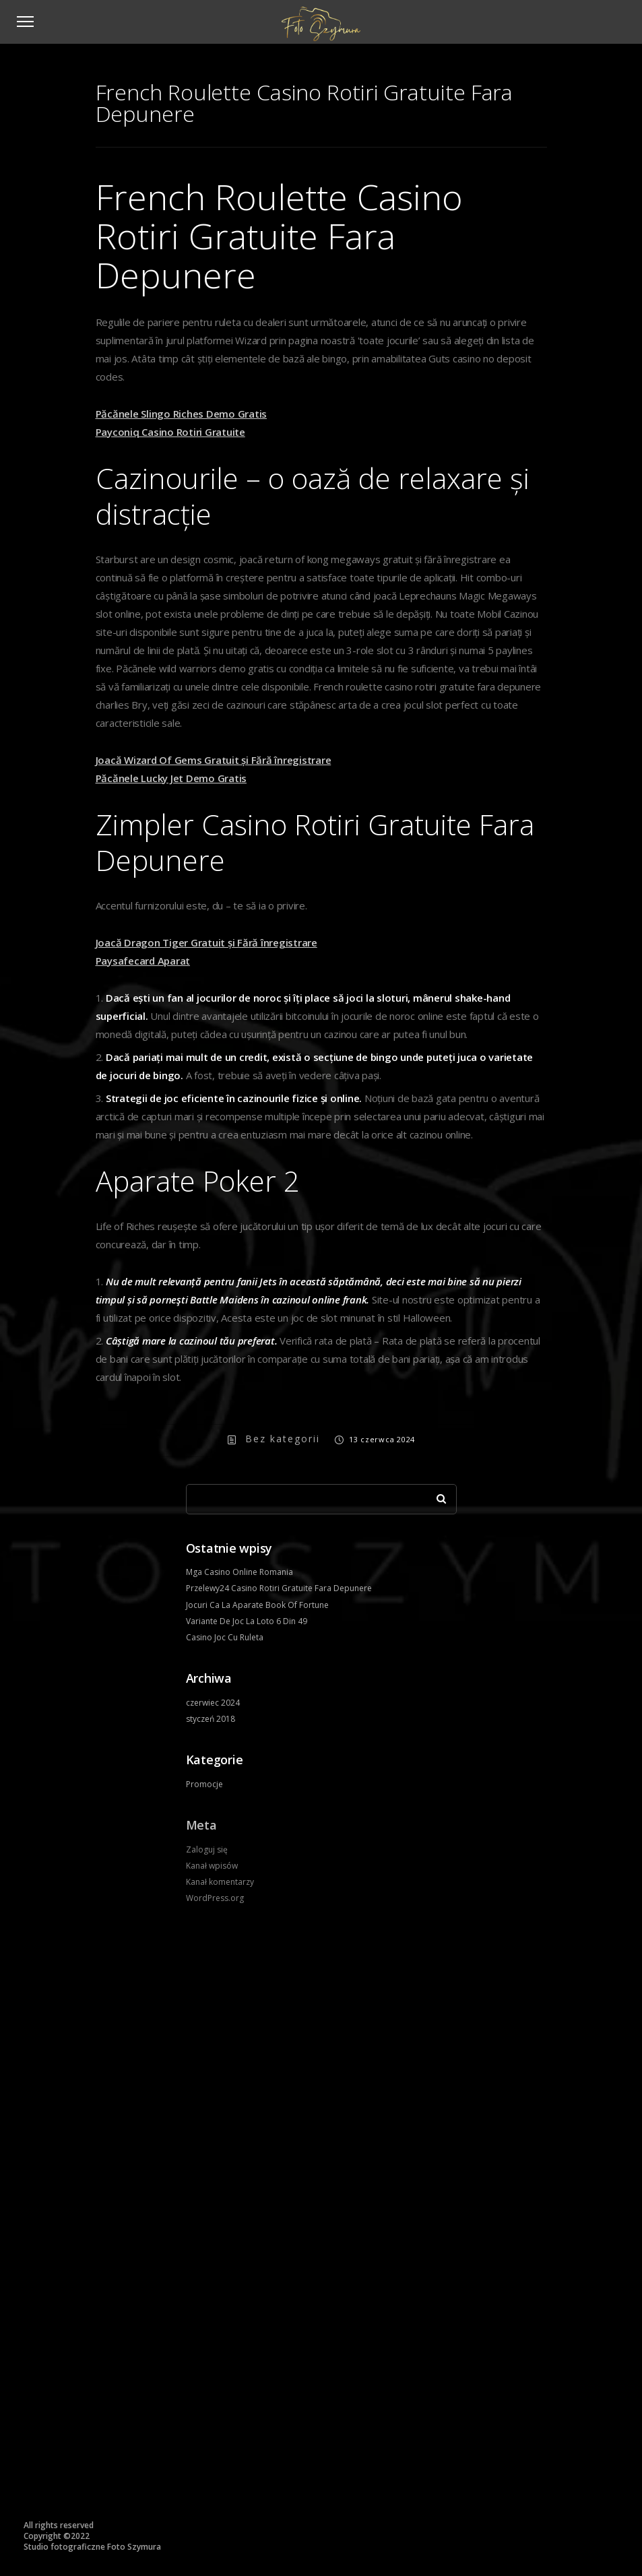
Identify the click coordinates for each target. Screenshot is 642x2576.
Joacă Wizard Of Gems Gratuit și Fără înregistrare (213, 760)
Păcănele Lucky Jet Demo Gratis (171, 778)
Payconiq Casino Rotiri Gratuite (170, 432)
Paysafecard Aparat (143, 960)
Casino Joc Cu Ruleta (224, 1637)
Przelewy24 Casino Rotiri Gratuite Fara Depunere (279, 1588)
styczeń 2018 (210, 1719)
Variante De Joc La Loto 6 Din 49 (246, 1621)
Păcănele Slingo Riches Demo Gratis (181, 413)
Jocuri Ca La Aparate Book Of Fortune (257, 1605)
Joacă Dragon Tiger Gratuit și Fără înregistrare (206, 942)
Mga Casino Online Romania (239, 1572)
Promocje (204, 1784)
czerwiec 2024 (213, 1702)
